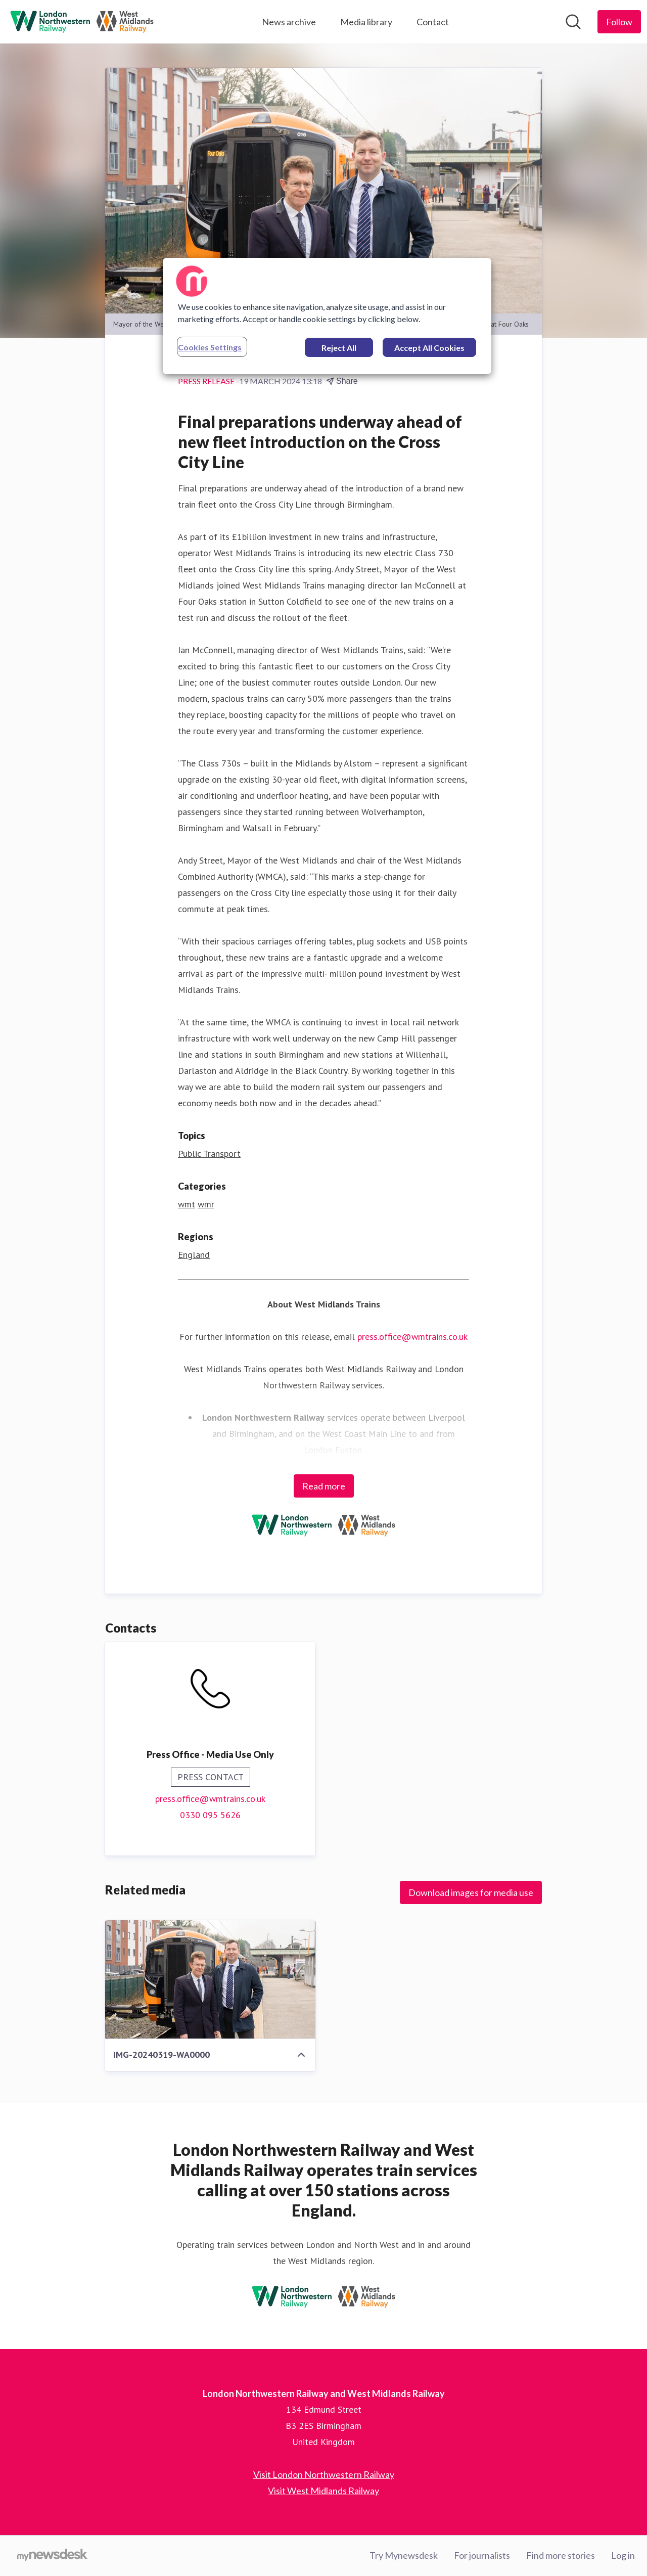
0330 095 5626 (210, 1815)
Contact (433, 21)
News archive (289, 21)
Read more (323, 1486)
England (194, 1254)
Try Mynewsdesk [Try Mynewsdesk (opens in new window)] (403, 2555)
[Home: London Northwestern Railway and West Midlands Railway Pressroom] (82, 21)
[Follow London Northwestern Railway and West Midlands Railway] (619, 21)
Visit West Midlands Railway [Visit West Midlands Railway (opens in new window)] (323, 2490)
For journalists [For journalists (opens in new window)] (482, 2555)
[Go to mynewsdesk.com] (52, 2556)
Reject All (338, 347)
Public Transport (209, 1153)
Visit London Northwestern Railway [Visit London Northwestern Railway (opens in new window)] (323, 2474)
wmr (206, 1204)
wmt (186, 1204)
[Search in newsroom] (573, 22)
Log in (623, 2555)
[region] (327, 316)
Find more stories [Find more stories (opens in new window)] (560, 2555)
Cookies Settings (210, 347)
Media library (366, 21)
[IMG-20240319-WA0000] (210, 1979)
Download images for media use (470, 1892)
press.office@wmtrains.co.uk (412, 1336)
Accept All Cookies (429, 347)
